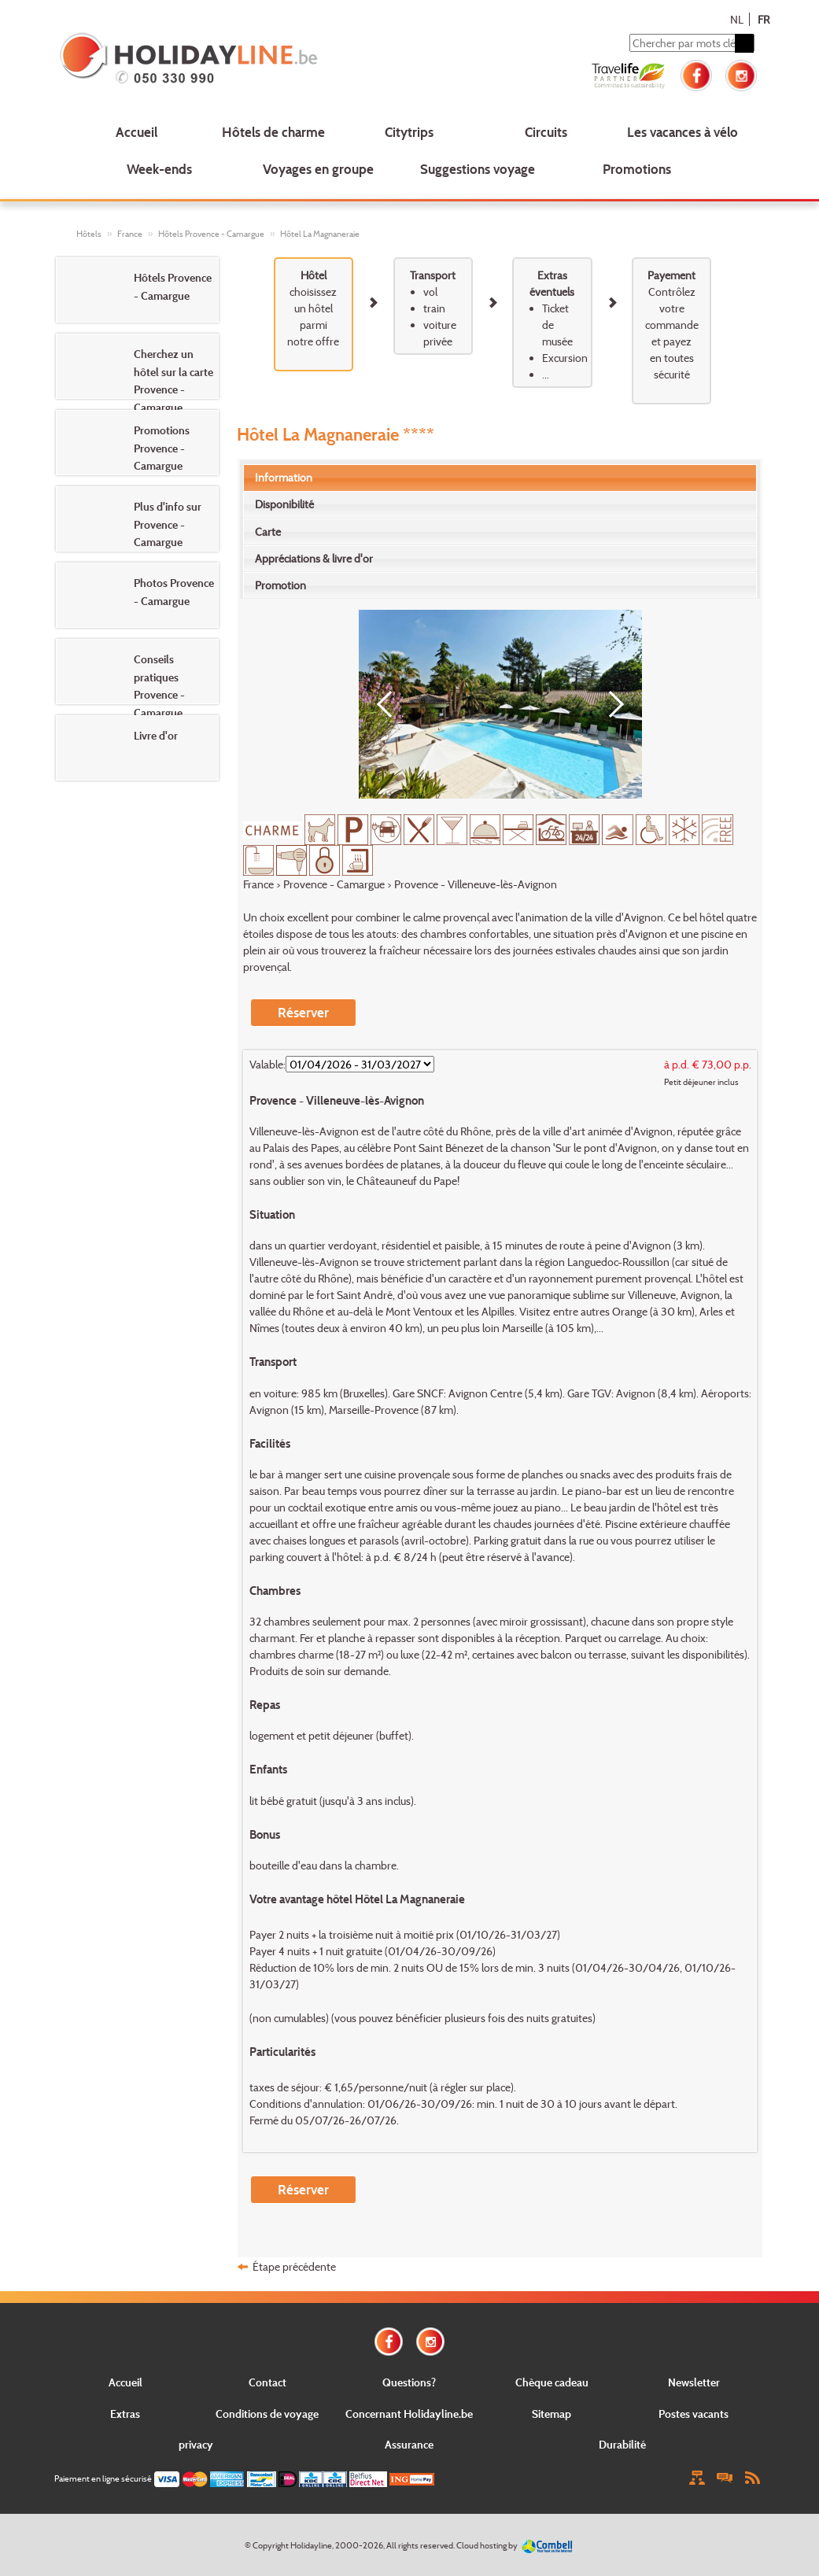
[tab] (500, 477)
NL (736, 19)
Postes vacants (694, 2413)
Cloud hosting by (487, 2545)
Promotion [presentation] (280, 585)
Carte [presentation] (268, 531)
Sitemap (551, 2413)
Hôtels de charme (273, 132)
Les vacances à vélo (682, 132)
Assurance (409, 2444)
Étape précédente (294, 2266)
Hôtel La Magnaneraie (320, 233)
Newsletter (694, 2382)
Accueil (136, 132)
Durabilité (622, 2444)
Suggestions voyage (477, 169)
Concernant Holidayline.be (409, 2413)
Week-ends (159, 169)
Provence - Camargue (334, 884)
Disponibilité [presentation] (284, 504)
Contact (267, 2382)
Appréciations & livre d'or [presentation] (314, 558)
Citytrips (409, 132)
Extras (125, 2413)
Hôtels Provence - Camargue (211, 233)
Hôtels (88, 233)
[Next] (610, 704)
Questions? (409, 2382)
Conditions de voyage (267, 2413)
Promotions (637, 169)
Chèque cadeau (551, 2382)
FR (763, 19)
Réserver (303, 1012)
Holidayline (311, 2545)
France (129, 233)
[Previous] (390, 704)
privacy (196, 2444)
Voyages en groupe (318, 169)
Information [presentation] (283, 477)
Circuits (546, 132)
